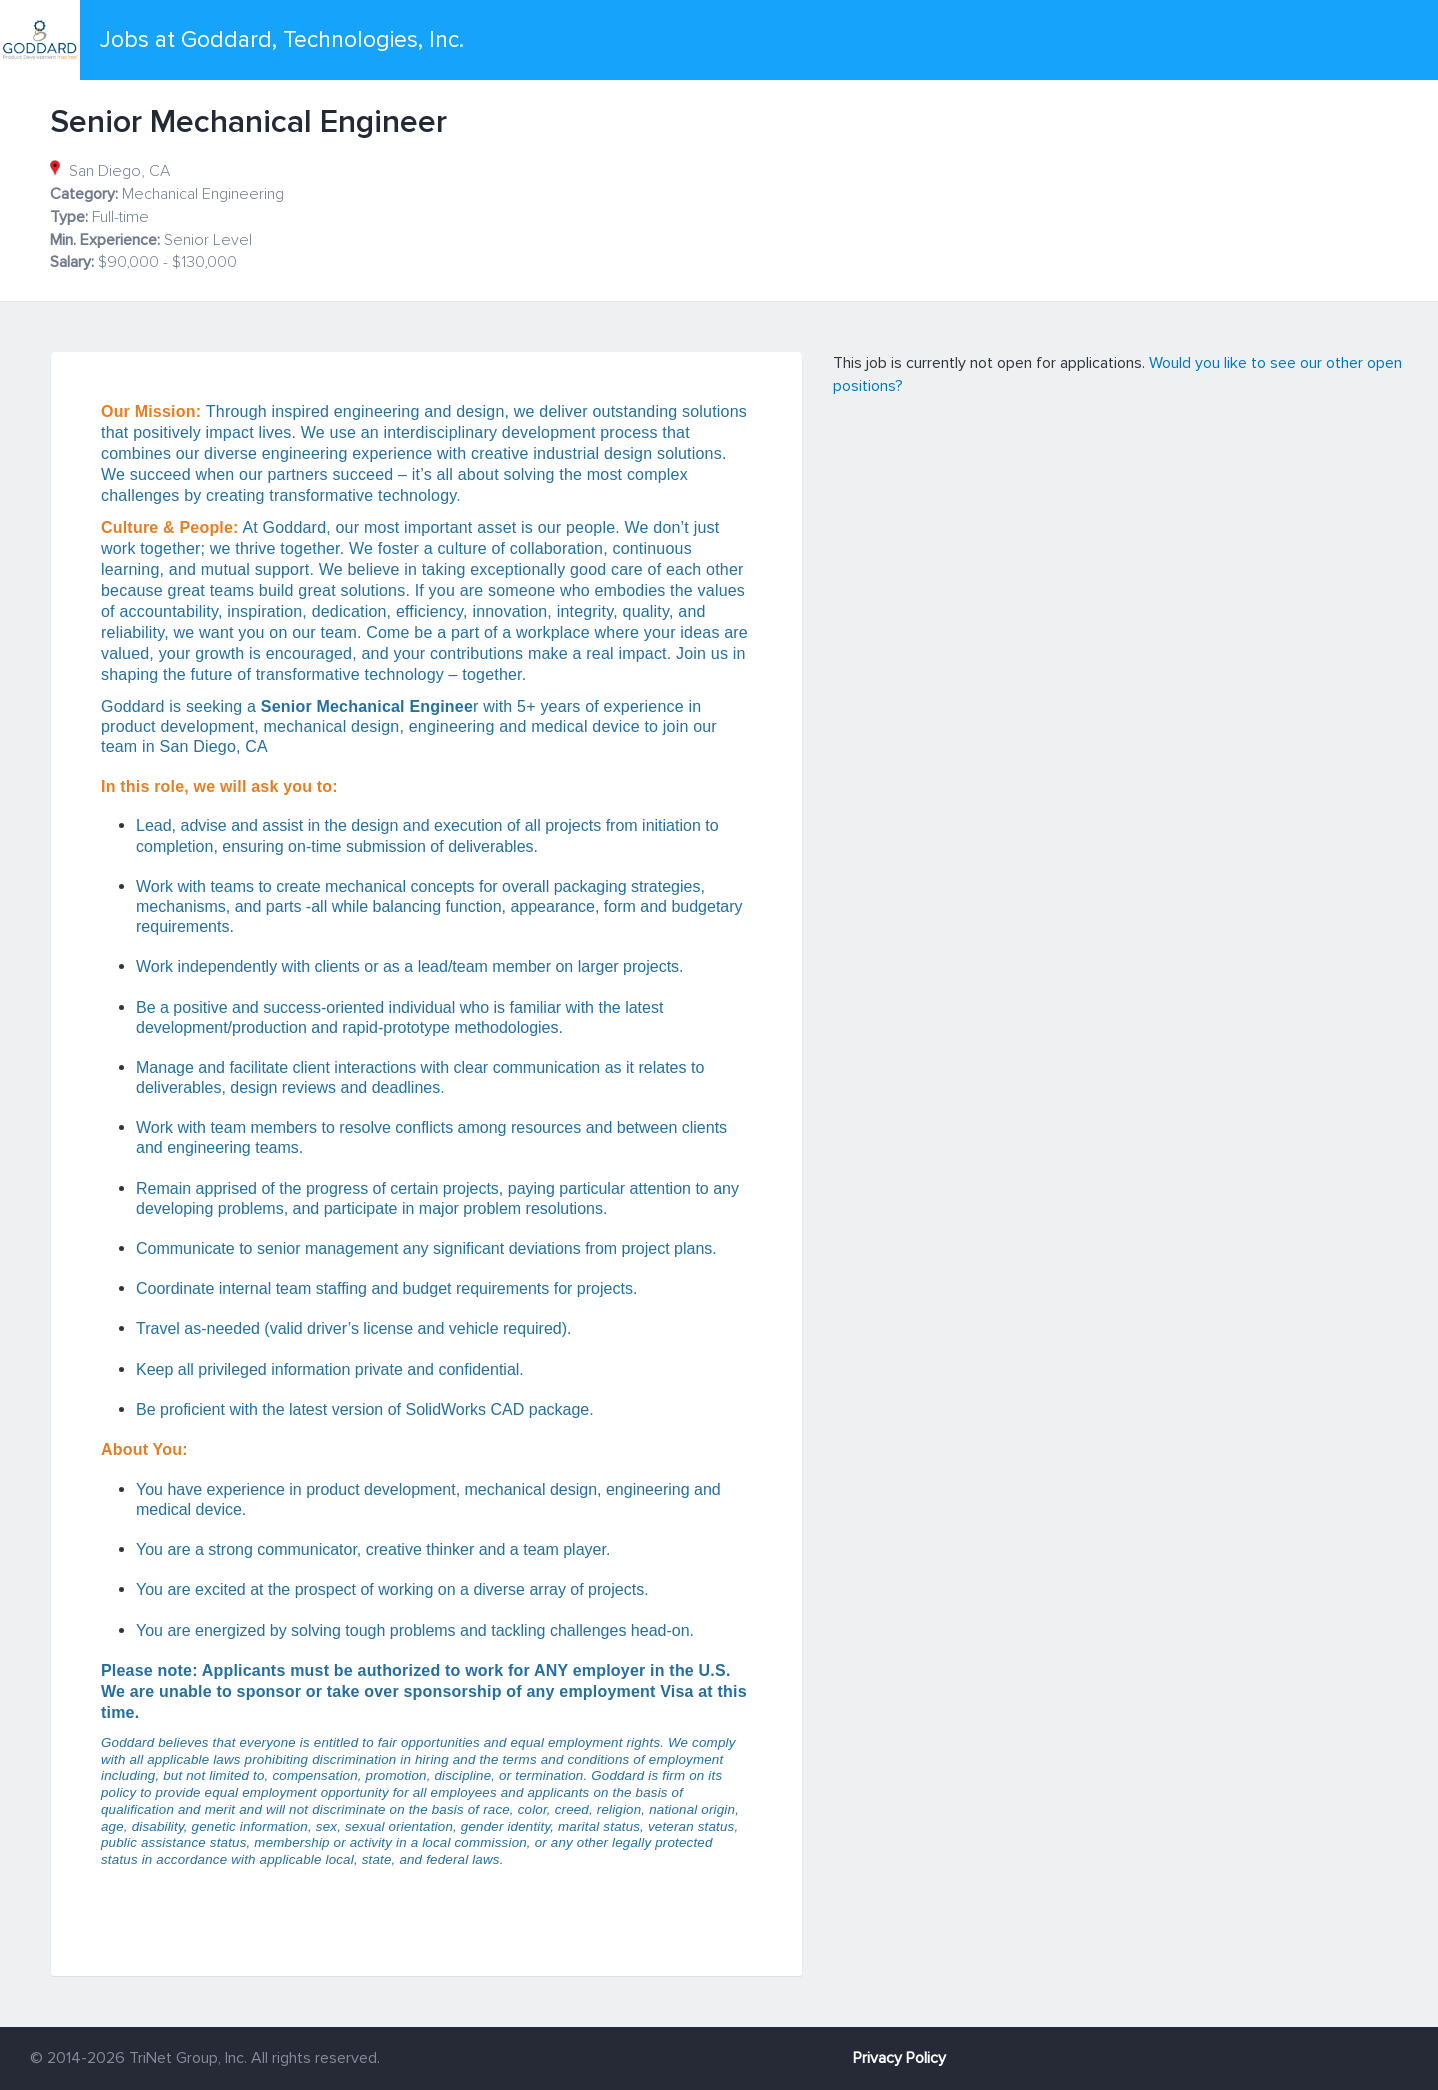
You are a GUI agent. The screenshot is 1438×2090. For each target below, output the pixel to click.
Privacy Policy (899, 2058)
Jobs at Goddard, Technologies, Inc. (282, 40)
